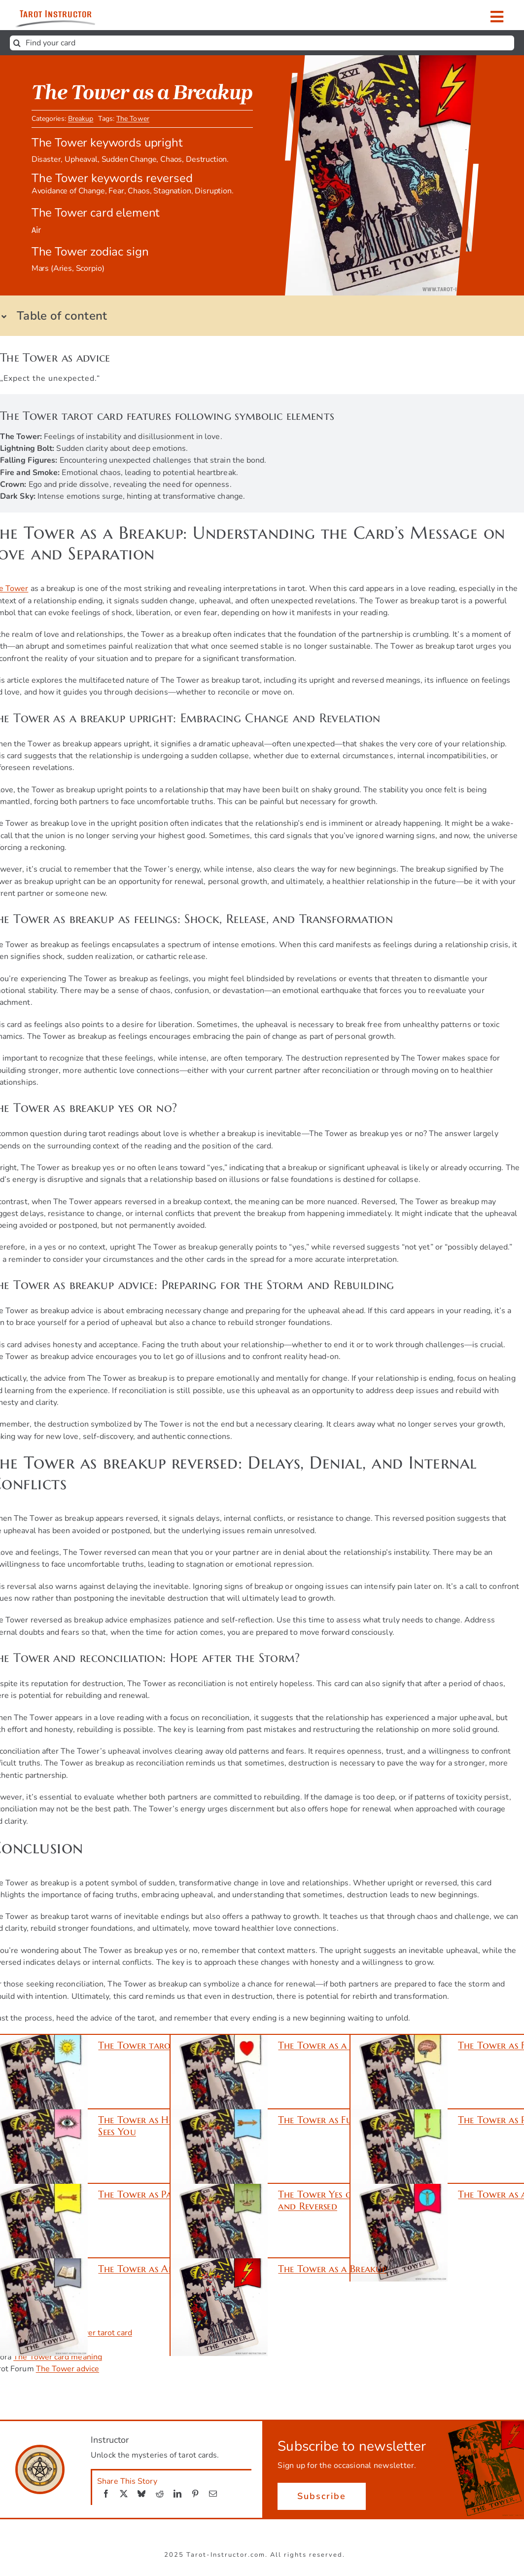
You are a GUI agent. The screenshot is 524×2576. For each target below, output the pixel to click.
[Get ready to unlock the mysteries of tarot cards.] (73, 15)
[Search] (17, 43)
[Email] (213, 2493)
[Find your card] (262, 43)
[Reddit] (160, 2493)
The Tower (132, 121)
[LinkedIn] (177, 2493)
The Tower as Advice (144, 2269)
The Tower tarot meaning (158, 2045)
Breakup (81, 121)
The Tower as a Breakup (332, 2269)
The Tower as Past (139, 2194)
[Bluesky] (141, 2493)
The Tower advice (67, 2368)
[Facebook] (106, 2493)
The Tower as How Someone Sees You (162, 2126)
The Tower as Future (325, 2120)
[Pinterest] (195, 2493)
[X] (124, 2493)
